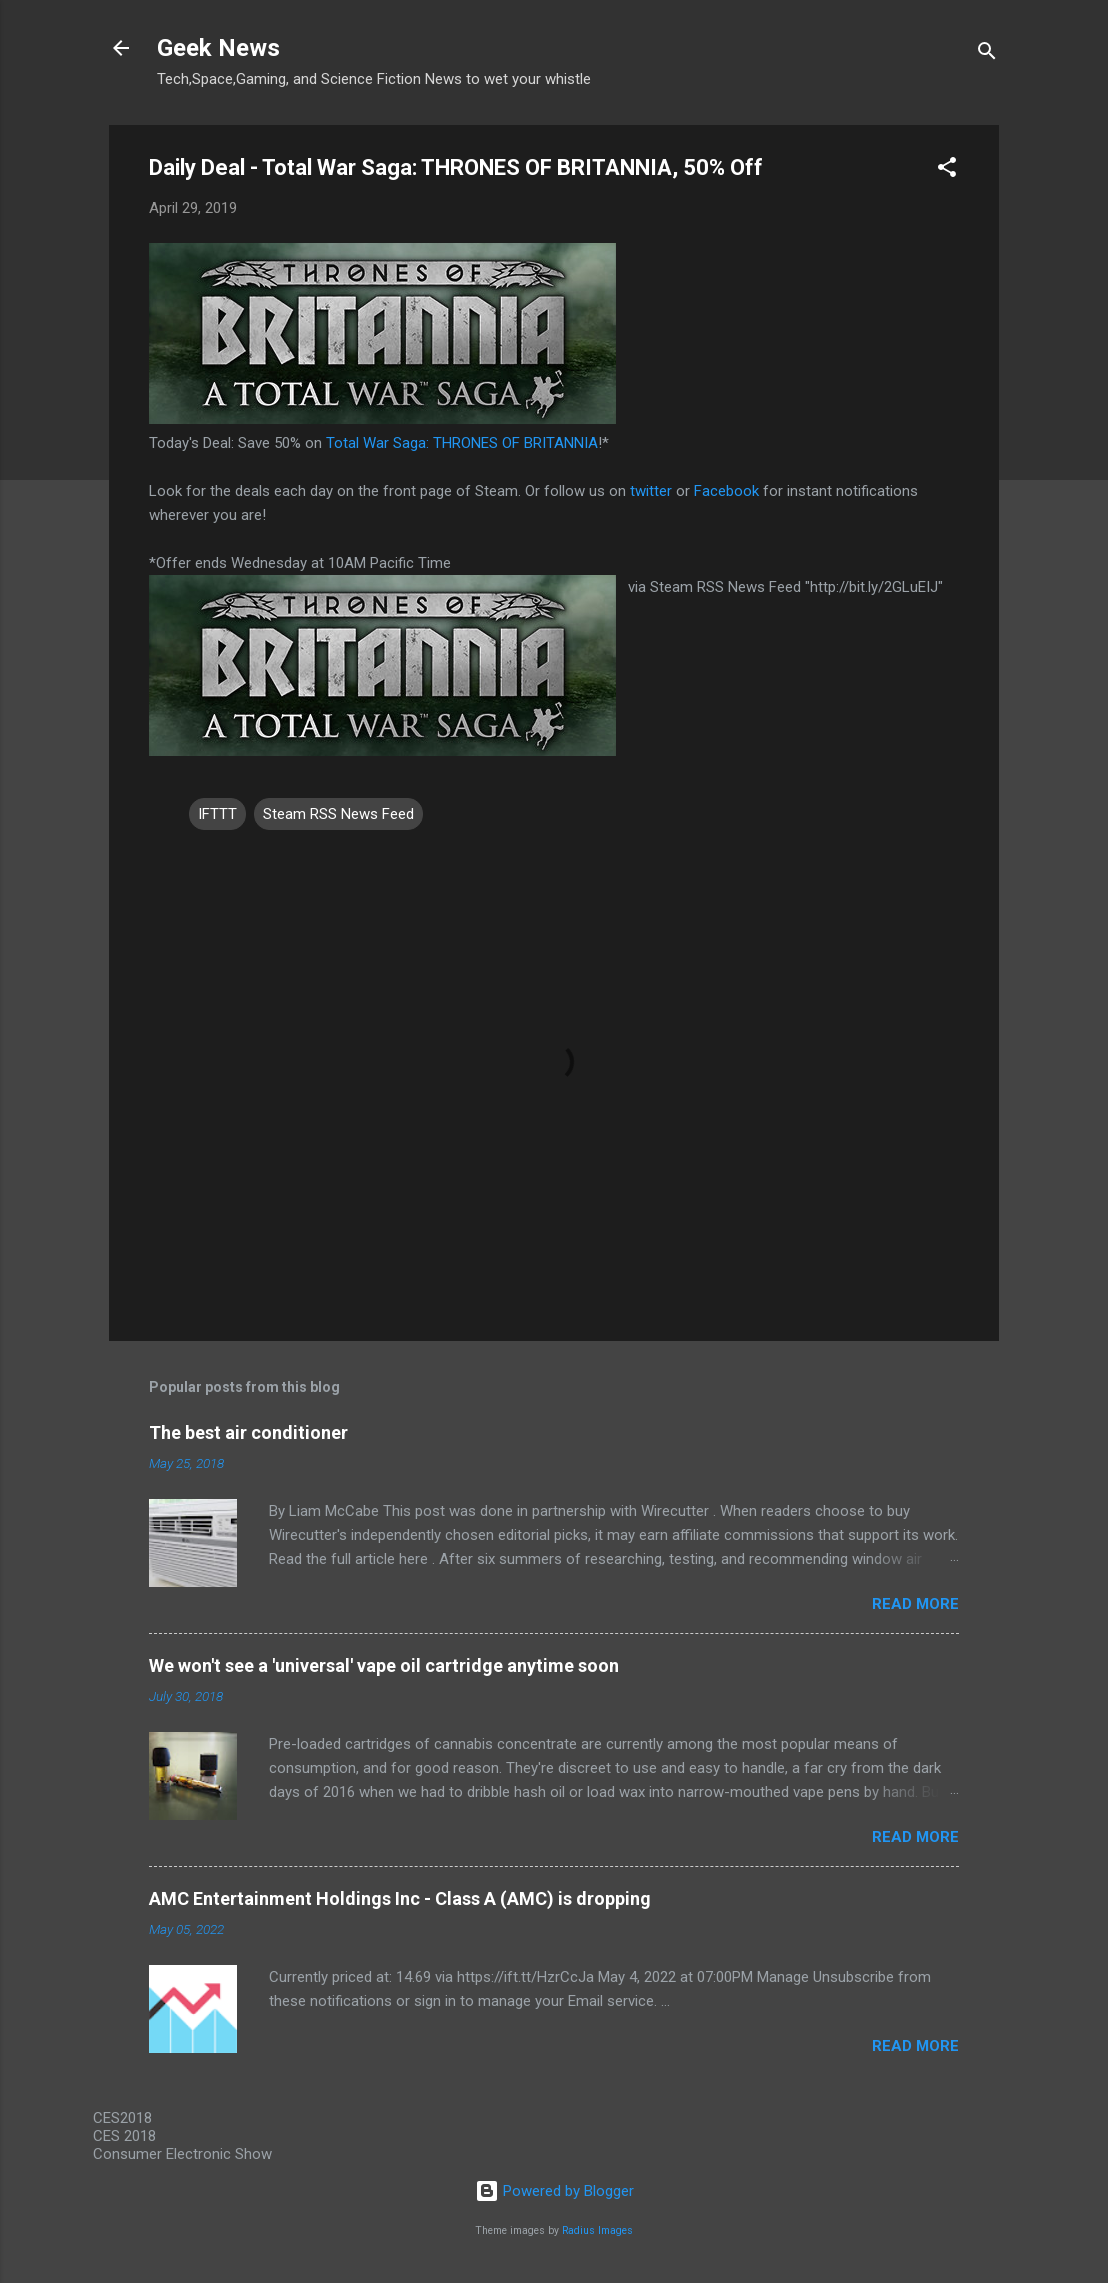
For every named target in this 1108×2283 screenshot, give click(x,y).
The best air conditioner (248, 1432)
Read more (915, 1604)
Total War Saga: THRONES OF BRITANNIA (462, 443)
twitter (651, 491)
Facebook (726, 491)
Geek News (218, 48)
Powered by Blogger (554, 2191)
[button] (947, 170)
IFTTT (217, 814)
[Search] (987, 54)
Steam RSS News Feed (338, 814)
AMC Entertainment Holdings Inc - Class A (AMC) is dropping (400, 1898)
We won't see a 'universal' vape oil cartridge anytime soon (384, 1665)
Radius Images (597, 2230)
